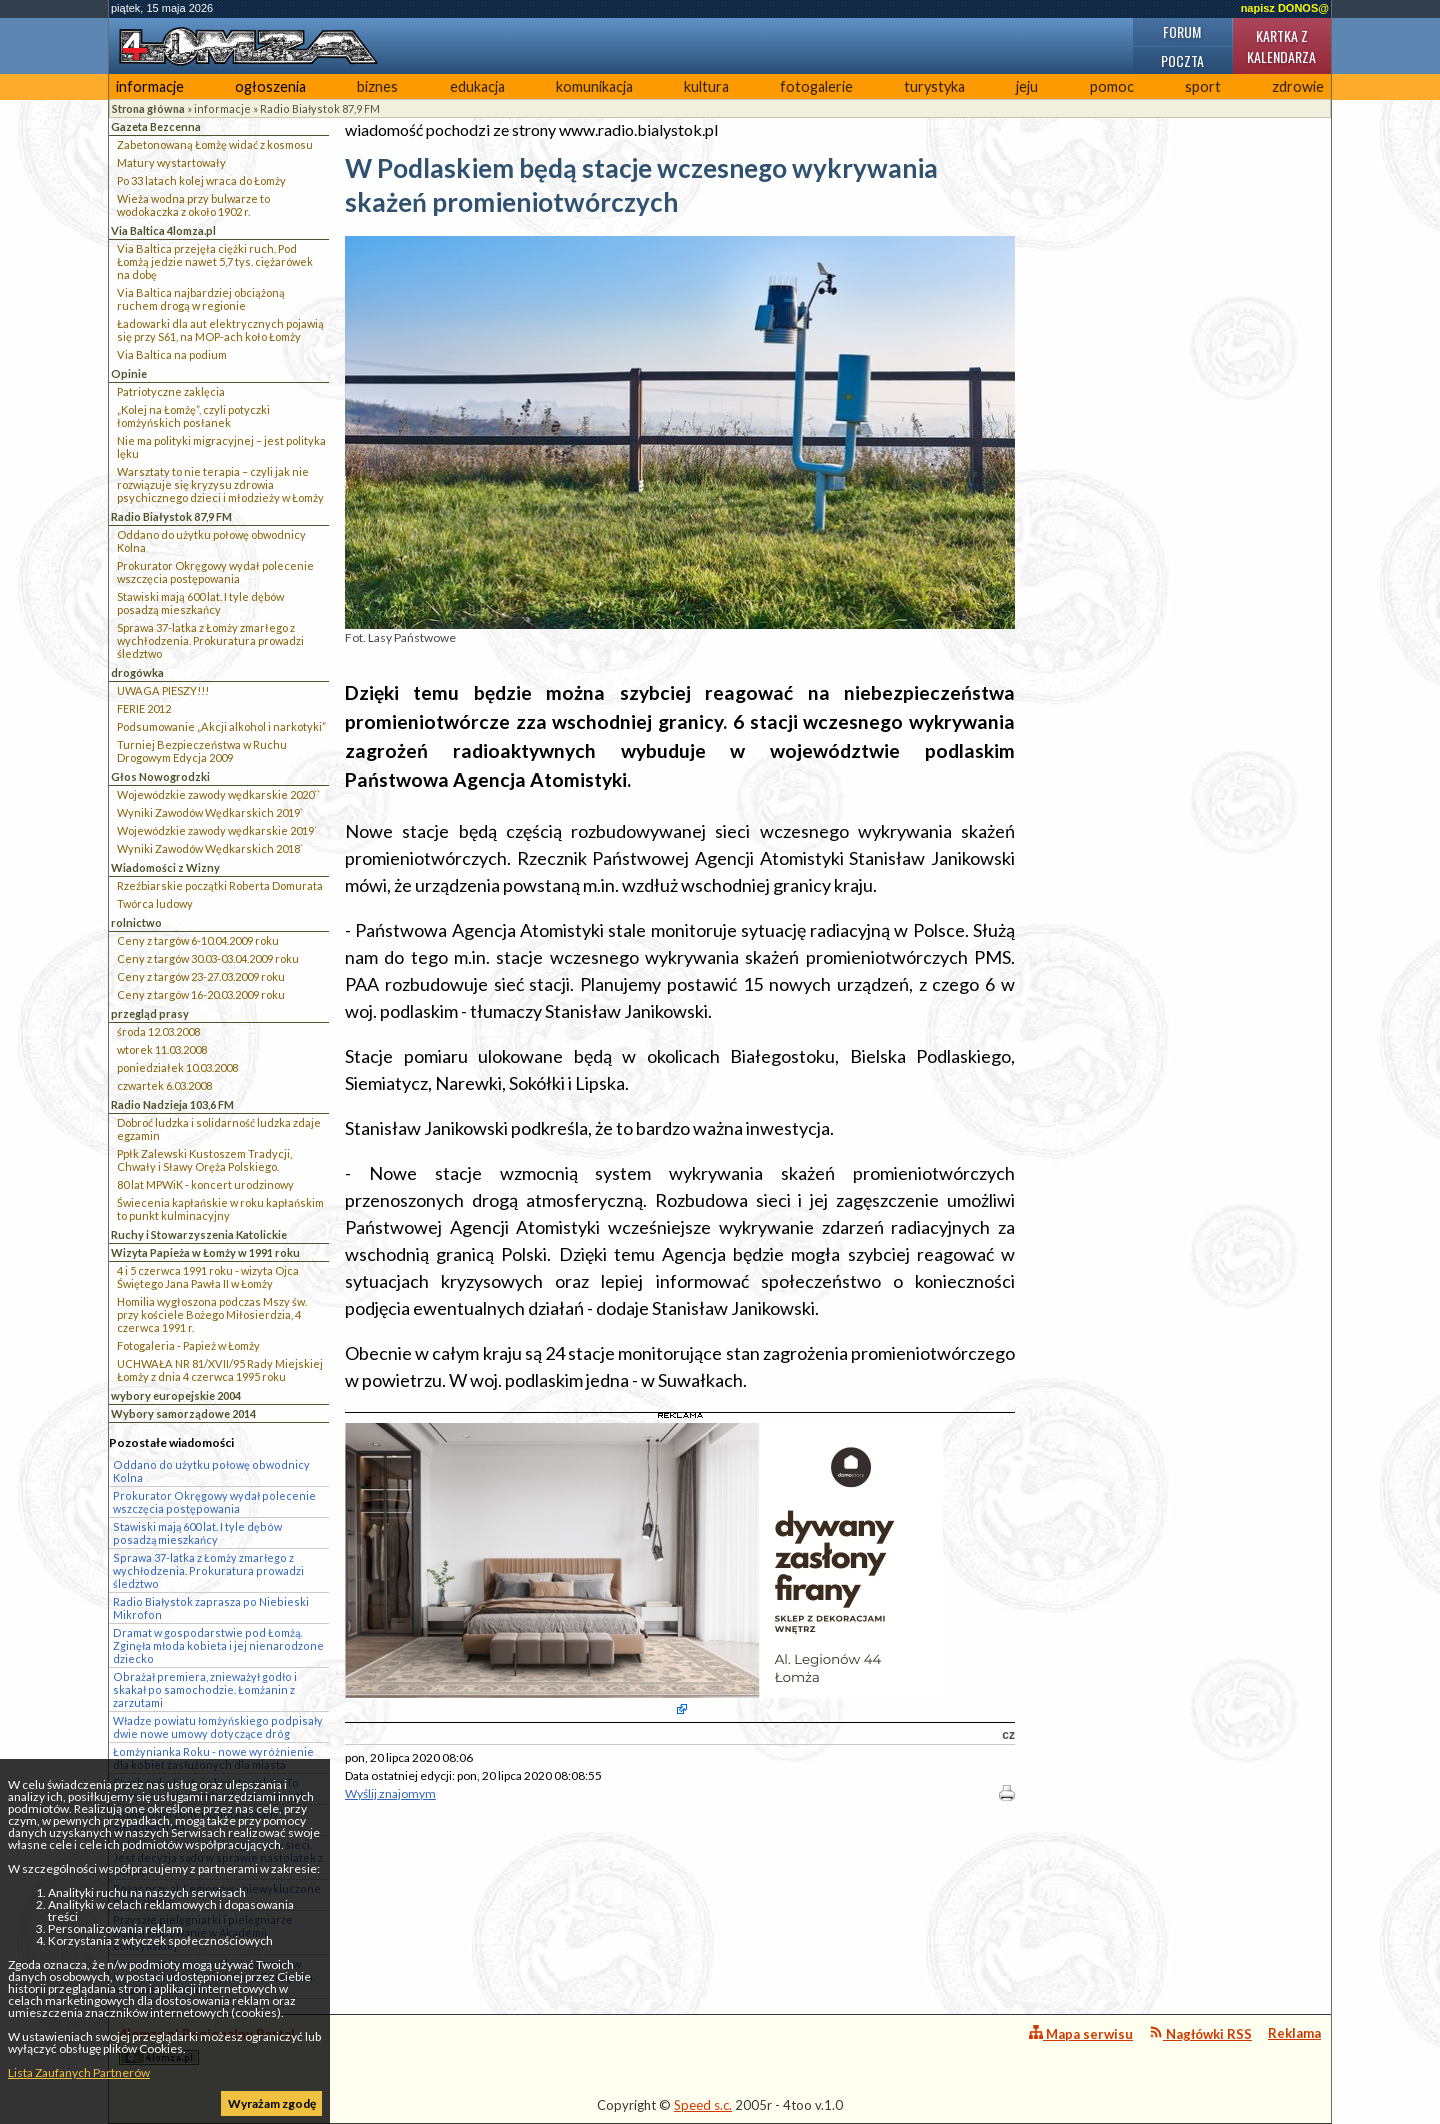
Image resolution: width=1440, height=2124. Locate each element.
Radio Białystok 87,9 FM (320, 108)
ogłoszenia (270, 86)
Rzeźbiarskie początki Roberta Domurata (220, 885)
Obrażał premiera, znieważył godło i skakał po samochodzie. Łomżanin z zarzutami (205, 1689)
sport (1203, 86)
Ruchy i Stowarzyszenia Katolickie (199, 1234)
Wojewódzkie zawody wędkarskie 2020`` (218, 794)
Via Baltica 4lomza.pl (163, 230)
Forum (1182, 31)
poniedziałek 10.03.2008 (177, 1067)
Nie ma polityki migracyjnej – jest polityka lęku (221, 447)
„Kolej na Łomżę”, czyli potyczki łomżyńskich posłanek (193, 416)
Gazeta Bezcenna (156, 126)
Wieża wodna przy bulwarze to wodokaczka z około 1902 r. (193, 205)
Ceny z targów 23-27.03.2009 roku (201, 976)
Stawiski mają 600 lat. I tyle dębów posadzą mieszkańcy (200, 603)
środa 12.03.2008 (158, 1031)
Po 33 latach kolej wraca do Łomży (201, 180)
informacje (150, 86)
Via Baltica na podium (172, 354)
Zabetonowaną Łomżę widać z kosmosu (215, 144)
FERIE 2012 (144, 708)
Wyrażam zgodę (272, 2103)
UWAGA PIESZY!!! (163, 690)
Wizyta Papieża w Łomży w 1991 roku (205, 1252)
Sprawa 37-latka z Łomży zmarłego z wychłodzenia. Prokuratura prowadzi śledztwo (210, 640)
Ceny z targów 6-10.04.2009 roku (198, 940)
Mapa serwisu (1081, 2033)
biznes (377, 86)
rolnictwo (136, 922)
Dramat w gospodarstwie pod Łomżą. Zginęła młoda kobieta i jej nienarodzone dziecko (218, 1645)
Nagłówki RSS (1200, 2033)
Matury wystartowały (171, 162)
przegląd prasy (150, 1013)
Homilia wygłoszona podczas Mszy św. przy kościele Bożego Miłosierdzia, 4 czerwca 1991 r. (212, 1314)
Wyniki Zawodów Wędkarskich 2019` (210, 812)
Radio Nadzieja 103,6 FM (172, 1104)
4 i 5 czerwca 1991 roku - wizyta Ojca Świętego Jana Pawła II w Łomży (208, 1277)
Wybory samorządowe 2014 (183, 1413)
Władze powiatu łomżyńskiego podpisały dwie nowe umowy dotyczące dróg (218, 1727)
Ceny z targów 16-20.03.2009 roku (201, 994)
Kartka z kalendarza (1281, 46)
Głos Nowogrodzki (160, 776)
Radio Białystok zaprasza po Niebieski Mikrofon (211, 1608)
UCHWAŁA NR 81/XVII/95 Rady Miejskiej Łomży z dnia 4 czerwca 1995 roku (220, 1370)
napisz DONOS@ (1285, 8)
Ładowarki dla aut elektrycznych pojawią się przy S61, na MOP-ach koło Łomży (220, 330)
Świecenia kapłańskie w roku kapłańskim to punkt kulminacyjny (220, 1209)
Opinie (129, 373)
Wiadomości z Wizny (165, 867)
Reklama (1294, 2033)
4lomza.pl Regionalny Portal (207, 2045)
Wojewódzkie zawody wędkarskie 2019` (217, 830)
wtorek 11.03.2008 (162, 1049)
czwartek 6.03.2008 (164, 1085)
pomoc (1112, 86)
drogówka (137, 672)
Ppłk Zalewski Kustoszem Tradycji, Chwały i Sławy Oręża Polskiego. (204, 1160)
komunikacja (594, 86)
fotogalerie (816, 86)
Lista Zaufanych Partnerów (79, 2072)
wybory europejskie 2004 (176, 1395)
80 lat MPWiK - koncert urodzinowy (205, 1184)
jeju (1027, 86)
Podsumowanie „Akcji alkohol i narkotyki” (221, 726)
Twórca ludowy (155, 903)
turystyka (934, 86)
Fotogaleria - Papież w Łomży (188, 1345)
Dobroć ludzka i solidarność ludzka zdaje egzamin (219, 1129)
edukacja (477, 86)
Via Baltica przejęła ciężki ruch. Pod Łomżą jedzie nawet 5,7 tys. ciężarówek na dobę (215, 261)
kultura (706, 86)
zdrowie (1298, 86)
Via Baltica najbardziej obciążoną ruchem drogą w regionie (201, 299)
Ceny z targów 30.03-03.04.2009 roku (208, 958)
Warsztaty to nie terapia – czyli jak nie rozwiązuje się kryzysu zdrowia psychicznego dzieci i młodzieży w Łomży (220, 484)
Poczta (1182, 60)
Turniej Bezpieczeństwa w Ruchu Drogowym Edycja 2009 (202, 751)
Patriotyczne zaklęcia (171, 391)
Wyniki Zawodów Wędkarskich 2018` (210, 848)
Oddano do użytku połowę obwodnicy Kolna (211, 541)
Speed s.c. (703, 2105)
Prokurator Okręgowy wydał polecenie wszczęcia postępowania (215, 572)
